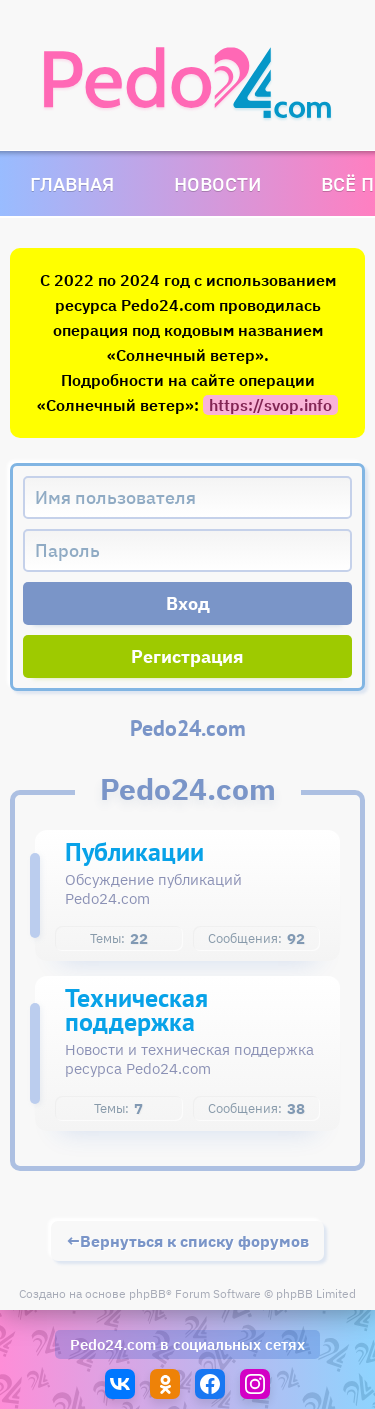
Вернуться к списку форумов (194, 1241)
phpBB (147, 1293)
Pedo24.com (113, 1344)
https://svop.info (270, 405)
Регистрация (187, 656)
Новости (217, 183)
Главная (72, 183)
